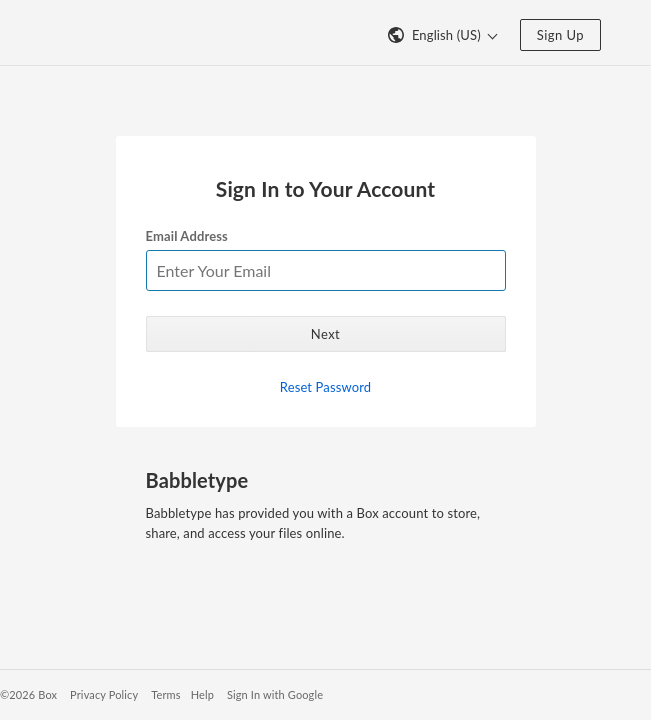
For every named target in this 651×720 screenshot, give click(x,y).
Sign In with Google (275, 694)
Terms (165, 694)
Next (325, 334)
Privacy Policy (104, 694)
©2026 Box (28, 694)
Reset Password (325, 387)
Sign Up (560, 35)
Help (202, 694)
